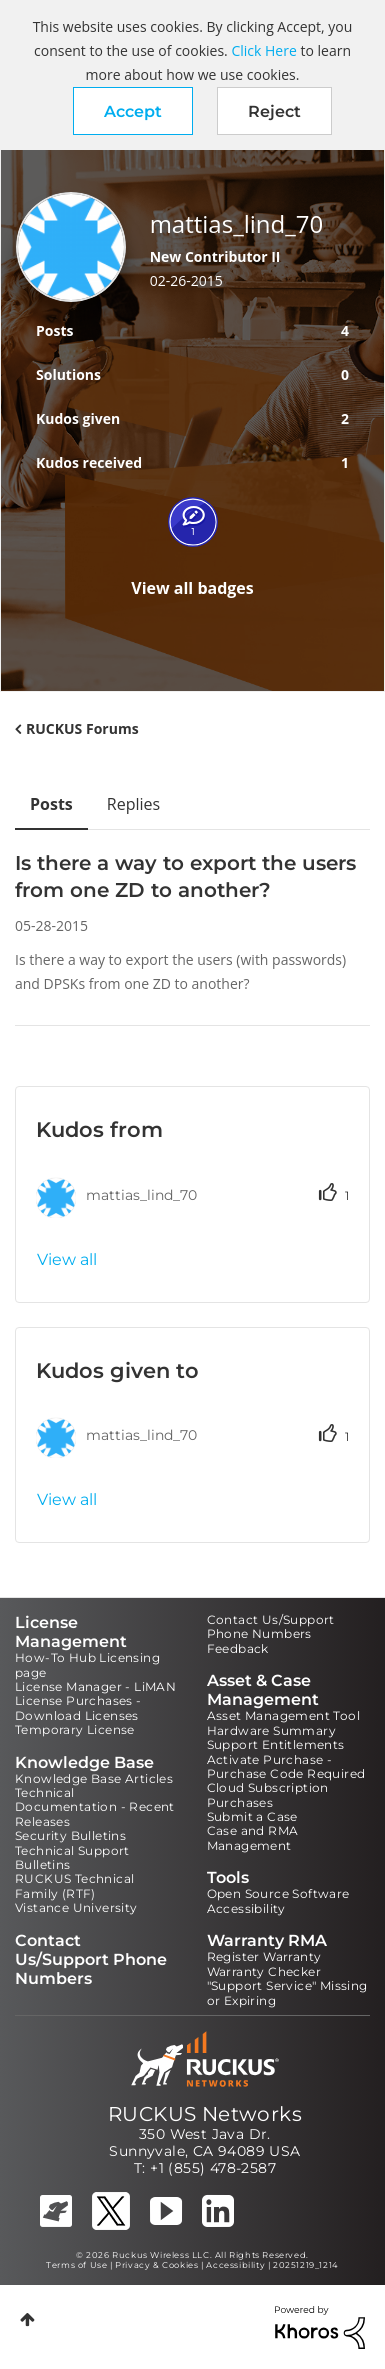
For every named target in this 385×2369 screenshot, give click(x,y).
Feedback (238, 1648)
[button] (133, 111)
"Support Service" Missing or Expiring (287, 1992)
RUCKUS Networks (205, 2114)
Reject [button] (274, 111)
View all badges (192, 588)
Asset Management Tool (283, 1715)
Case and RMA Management (253, 1837)
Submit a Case (252, 1816)
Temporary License (75, 1729)
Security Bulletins (70, 1835)
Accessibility (246, 1908)
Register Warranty (264, 1956)
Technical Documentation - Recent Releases (95, 1807)
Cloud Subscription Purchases (268, 1794)
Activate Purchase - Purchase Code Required (286, 1766)
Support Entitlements (276, 1744)
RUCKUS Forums (82, 728)
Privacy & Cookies (156, 2265)
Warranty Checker (264, 1971)
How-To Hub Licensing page (87, 1664)
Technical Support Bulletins (72, 1857)
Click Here (263, 50)
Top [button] (27, 2319)
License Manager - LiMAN (95, 1686)
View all (67, 1259)
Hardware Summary (271, 1730)
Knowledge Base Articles (94, 1778)
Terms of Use (76, 2265)
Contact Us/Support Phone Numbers (271, 1626)
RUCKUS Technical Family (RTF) (74, 1885)
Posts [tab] (51, 804)
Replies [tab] (133, 804)
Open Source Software (278, 1893)
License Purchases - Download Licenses (78, 1707)
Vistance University (76, 1907)
